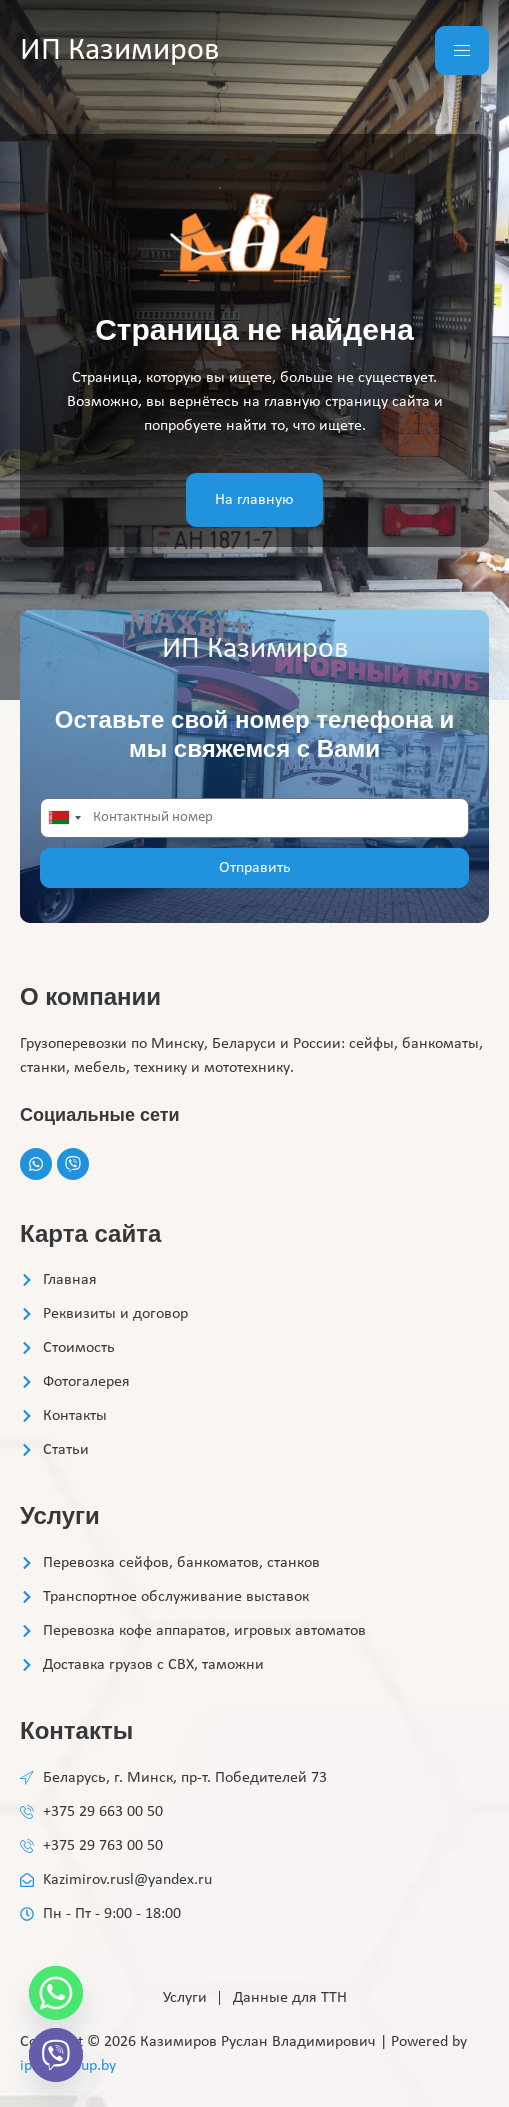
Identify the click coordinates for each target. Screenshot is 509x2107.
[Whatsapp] (56, 1993)
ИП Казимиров (119, 51)
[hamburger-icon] (462, 50)
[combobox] (64, 818)
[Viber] (56, 2055)
